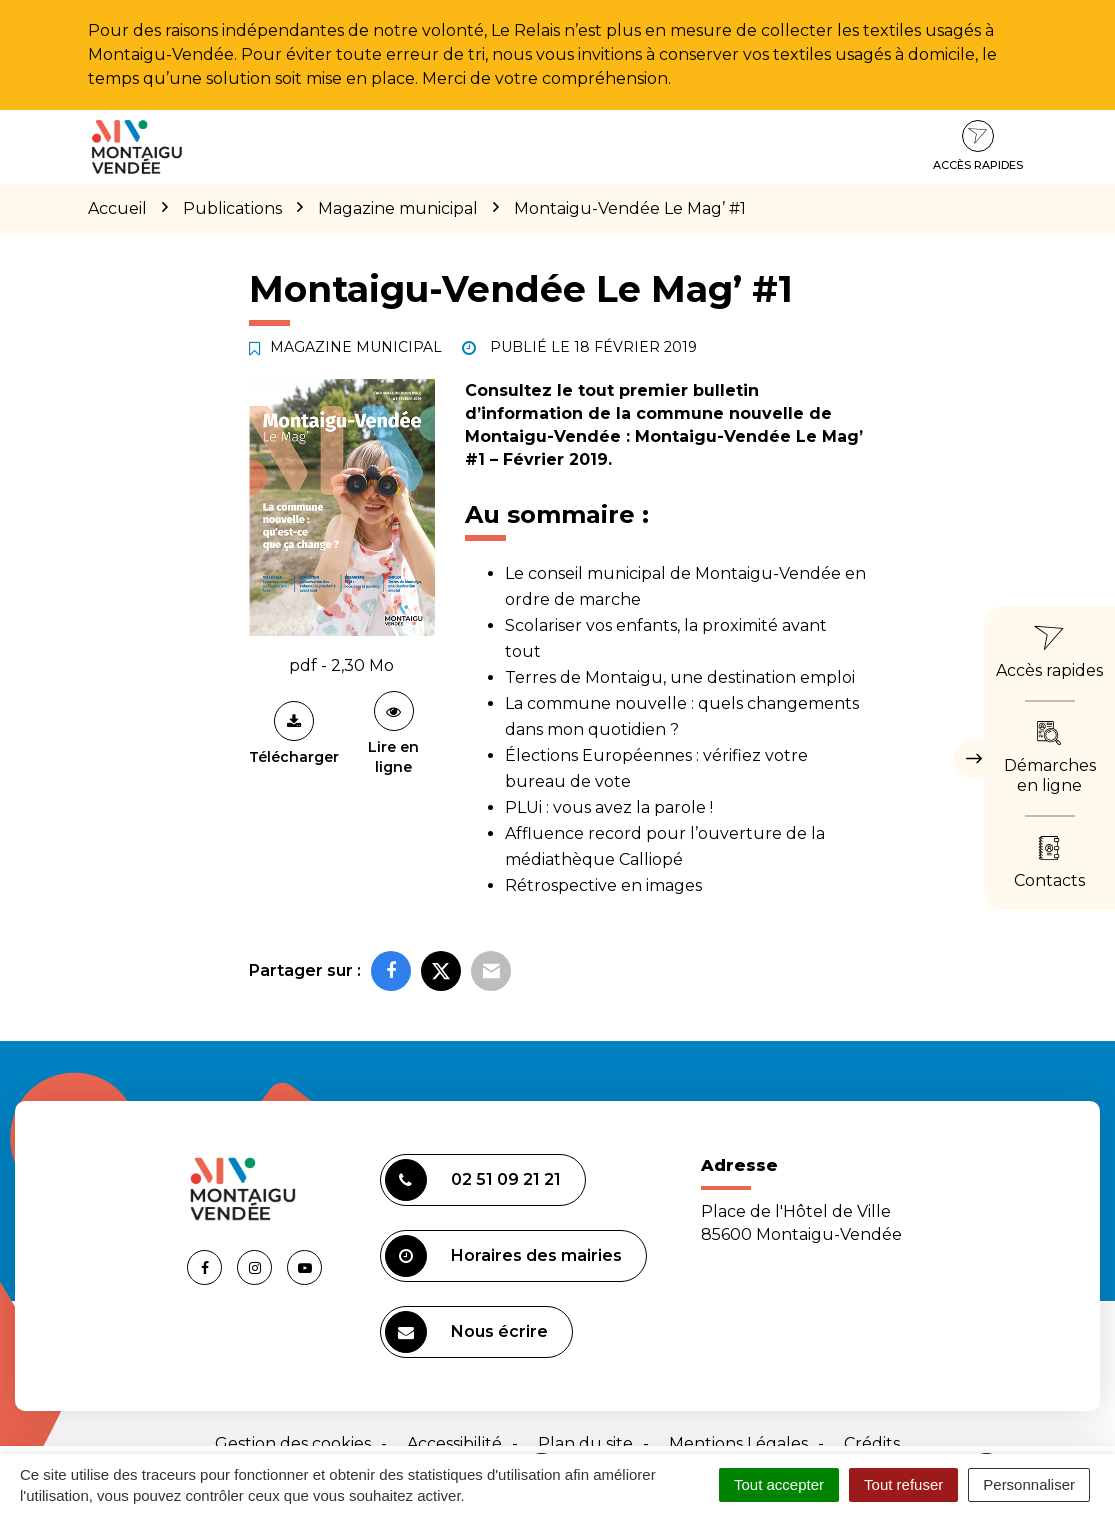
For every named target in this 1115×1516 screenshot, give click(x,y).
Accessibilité (454, 1443)
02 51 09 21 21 (473, 1180)
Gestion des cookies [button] (293, 1443)
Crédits (872, 1443)
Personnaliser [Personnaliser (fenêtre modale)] (1029, 1484)
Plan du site (585, 1443)
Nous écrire (466, 1332)
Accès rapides (978, 146)
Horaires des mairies (503, 1256)
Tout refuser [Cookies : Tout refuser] (903, 1484)
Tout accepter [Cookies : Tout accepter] (779, 1484)
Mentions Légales (738, 1443)
